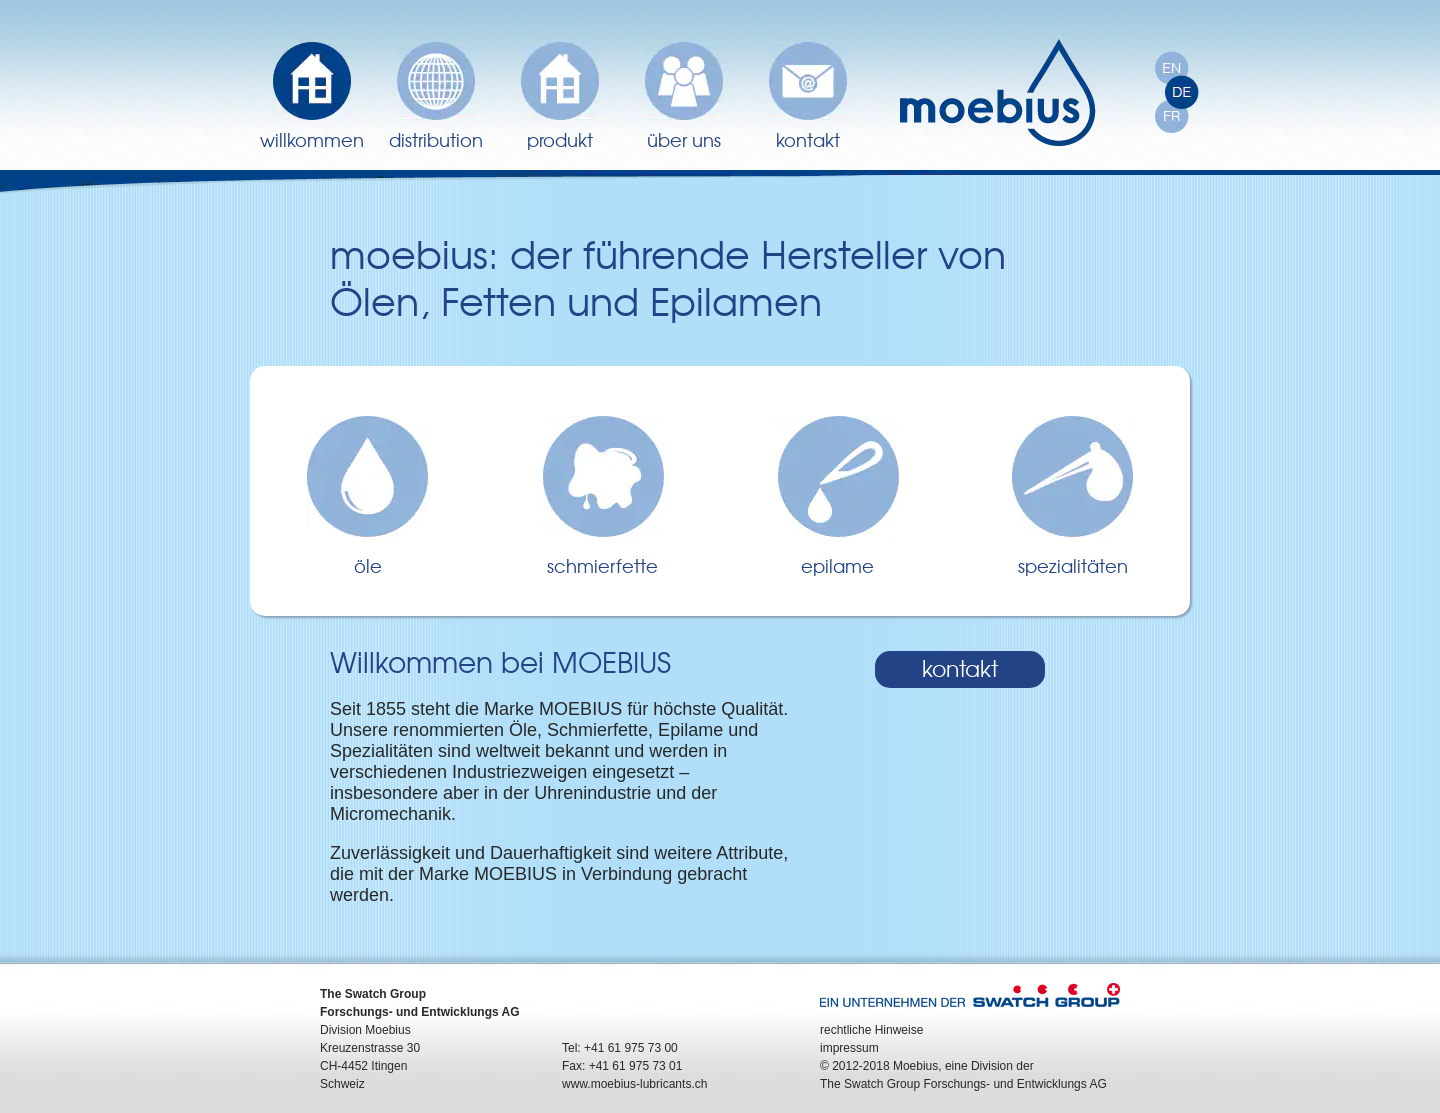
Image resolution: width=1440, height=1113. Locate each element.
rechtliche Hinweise (871, 1030)
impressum (849, 1048)
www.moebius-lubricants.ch (634, 1084)
